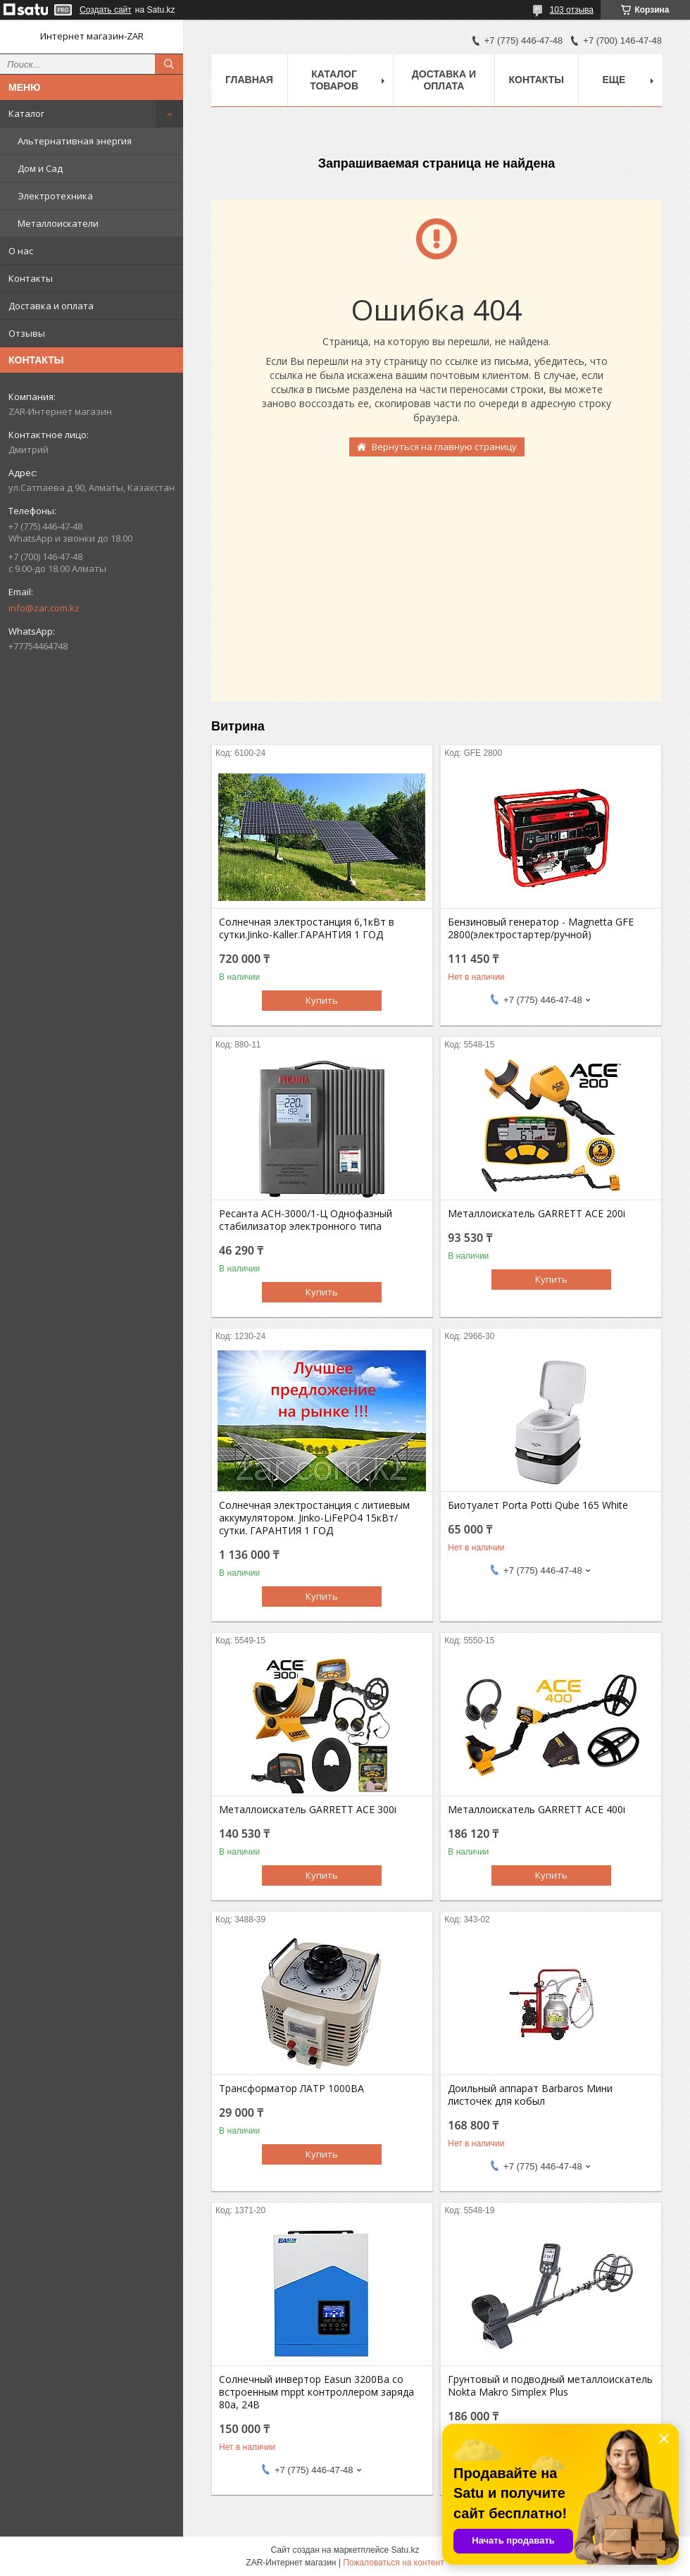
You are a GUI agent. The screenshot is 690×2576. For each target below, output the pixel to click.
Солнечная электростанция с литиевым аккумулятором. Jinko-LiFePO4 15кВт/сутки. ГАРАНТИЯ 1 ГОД (314, 1518)
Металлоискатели (58, 223)
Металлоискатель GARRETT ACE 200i (536, 1213)
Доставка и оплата (51, 305)
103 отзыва (572, 10)
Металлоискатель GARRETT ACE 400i (536, 1809)
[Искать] (169, 64)
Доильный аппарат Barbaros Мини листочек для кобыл (530, 2095)
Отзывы (26, 333)
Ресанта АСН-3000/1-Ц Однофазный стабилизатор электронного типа (305, 1220)
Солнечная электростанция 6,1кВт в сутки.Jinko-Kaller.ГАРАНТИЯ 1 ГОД (306, 928)
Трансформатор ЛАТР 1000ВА (291, 2088)
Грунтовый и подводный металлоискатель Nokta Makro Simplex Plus (550, 2385)
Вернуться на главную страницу (444, 446)
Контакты (30, 278)
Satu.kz (405, 2550)
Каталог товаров (334, 80)
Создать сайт (106, 10)
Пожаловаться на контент (393, 2563)
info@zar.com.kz (44, 608)
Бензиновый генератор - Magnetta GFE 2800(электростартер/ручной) (541, 928)
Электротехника (55, 195)
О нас (20, 250)
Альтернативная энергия (75, 141)
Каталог (26, 113)
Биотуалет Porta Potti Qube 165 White (538, 1505)
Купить (322, 1000)
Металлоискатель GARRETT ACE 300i (307, 1809)
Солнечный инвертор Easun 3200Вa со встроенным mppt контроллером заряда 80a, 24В (316, 2392)
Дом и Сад (40, 168)
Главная (249, 79)
